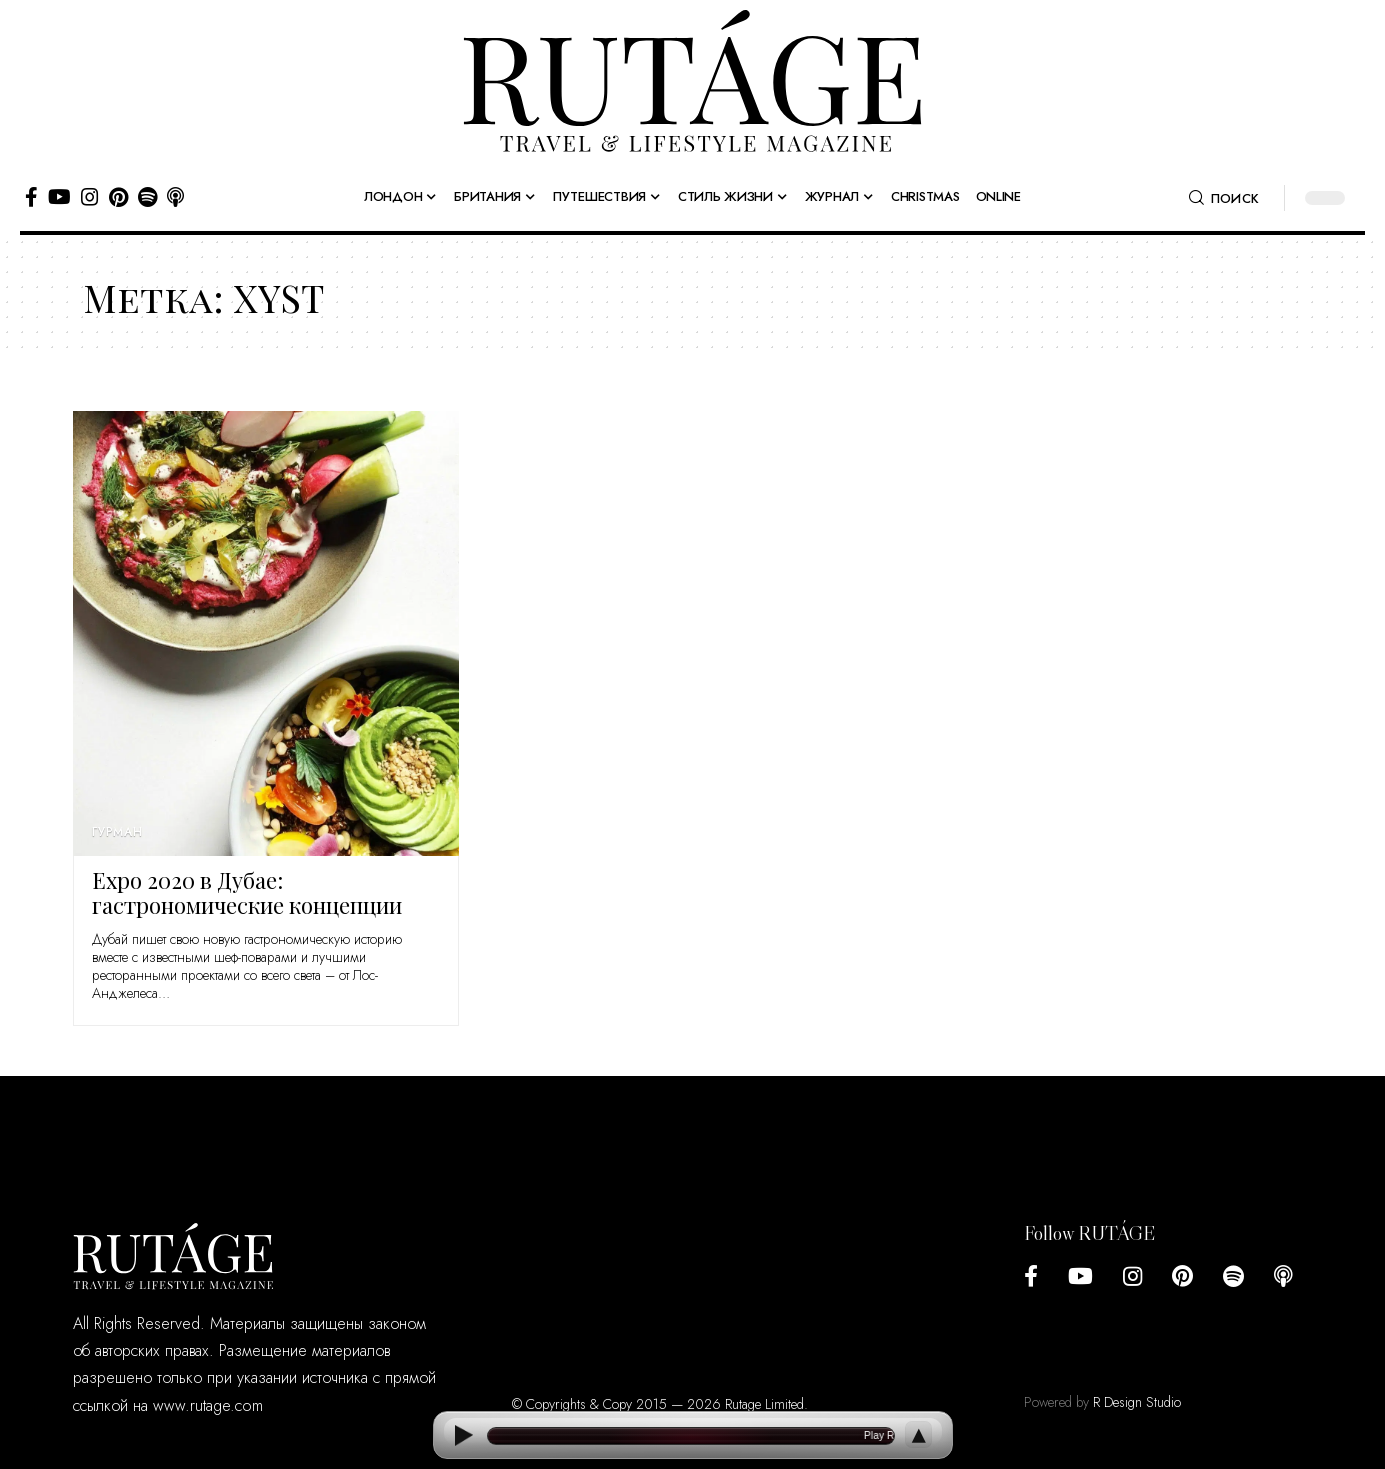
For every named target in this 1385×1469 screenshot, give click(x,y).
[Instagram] (90, 197)
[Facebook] (31, 197)
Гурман (117, 832)
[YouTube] (59, 197)
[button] (1224, 198)
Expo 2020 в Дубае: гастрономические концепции (247, 892)
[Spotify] (147, 197)
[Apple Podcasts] (175, 197)
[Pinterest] (118, 197)
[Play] (463, 1435)
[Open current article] (691, 1436)
